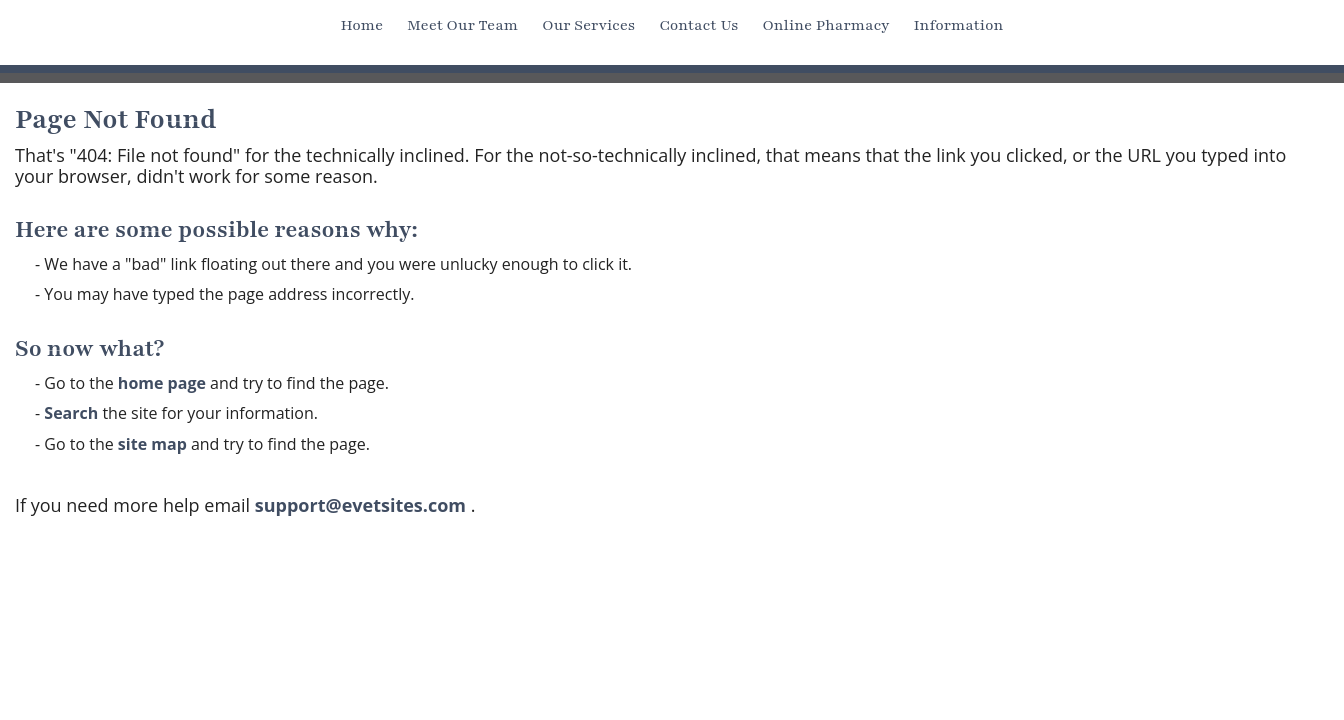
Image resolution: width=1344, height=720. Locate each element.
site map (152, 444)
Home (362, 25)
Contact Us (698, 25)
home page (162, 383)
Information (959, 25)
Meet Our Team (462, 25)
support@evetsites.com (360, 505)
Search (71, 413)
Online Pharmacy (825, 25)
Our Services (588, 25)
